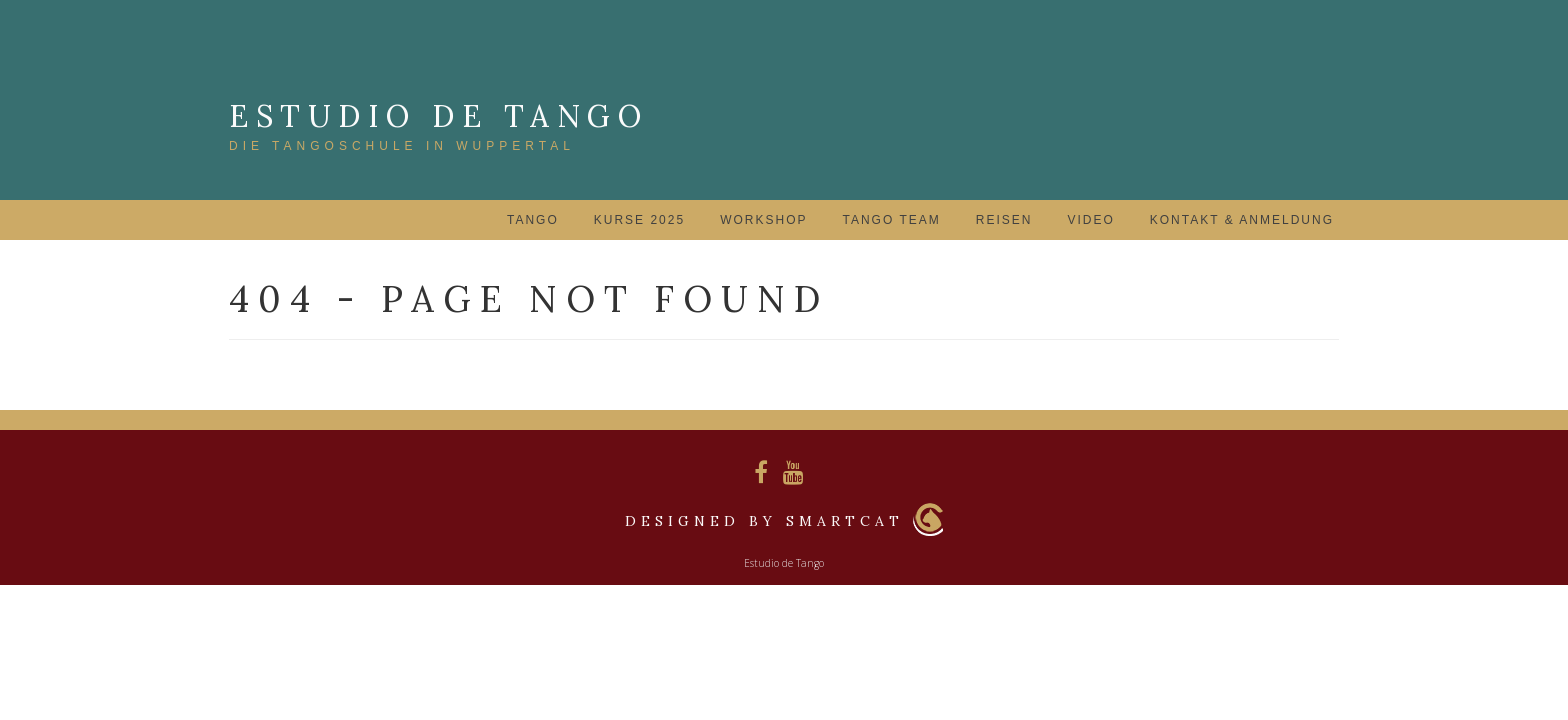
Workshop (763, 220)
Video (1090, 220)
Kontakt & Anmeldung (1242, 220)
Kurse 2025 (639, 220)
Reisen (1004, 220)
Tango (533, 220)
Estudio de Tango (438, 116)
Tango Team (891, 220)
